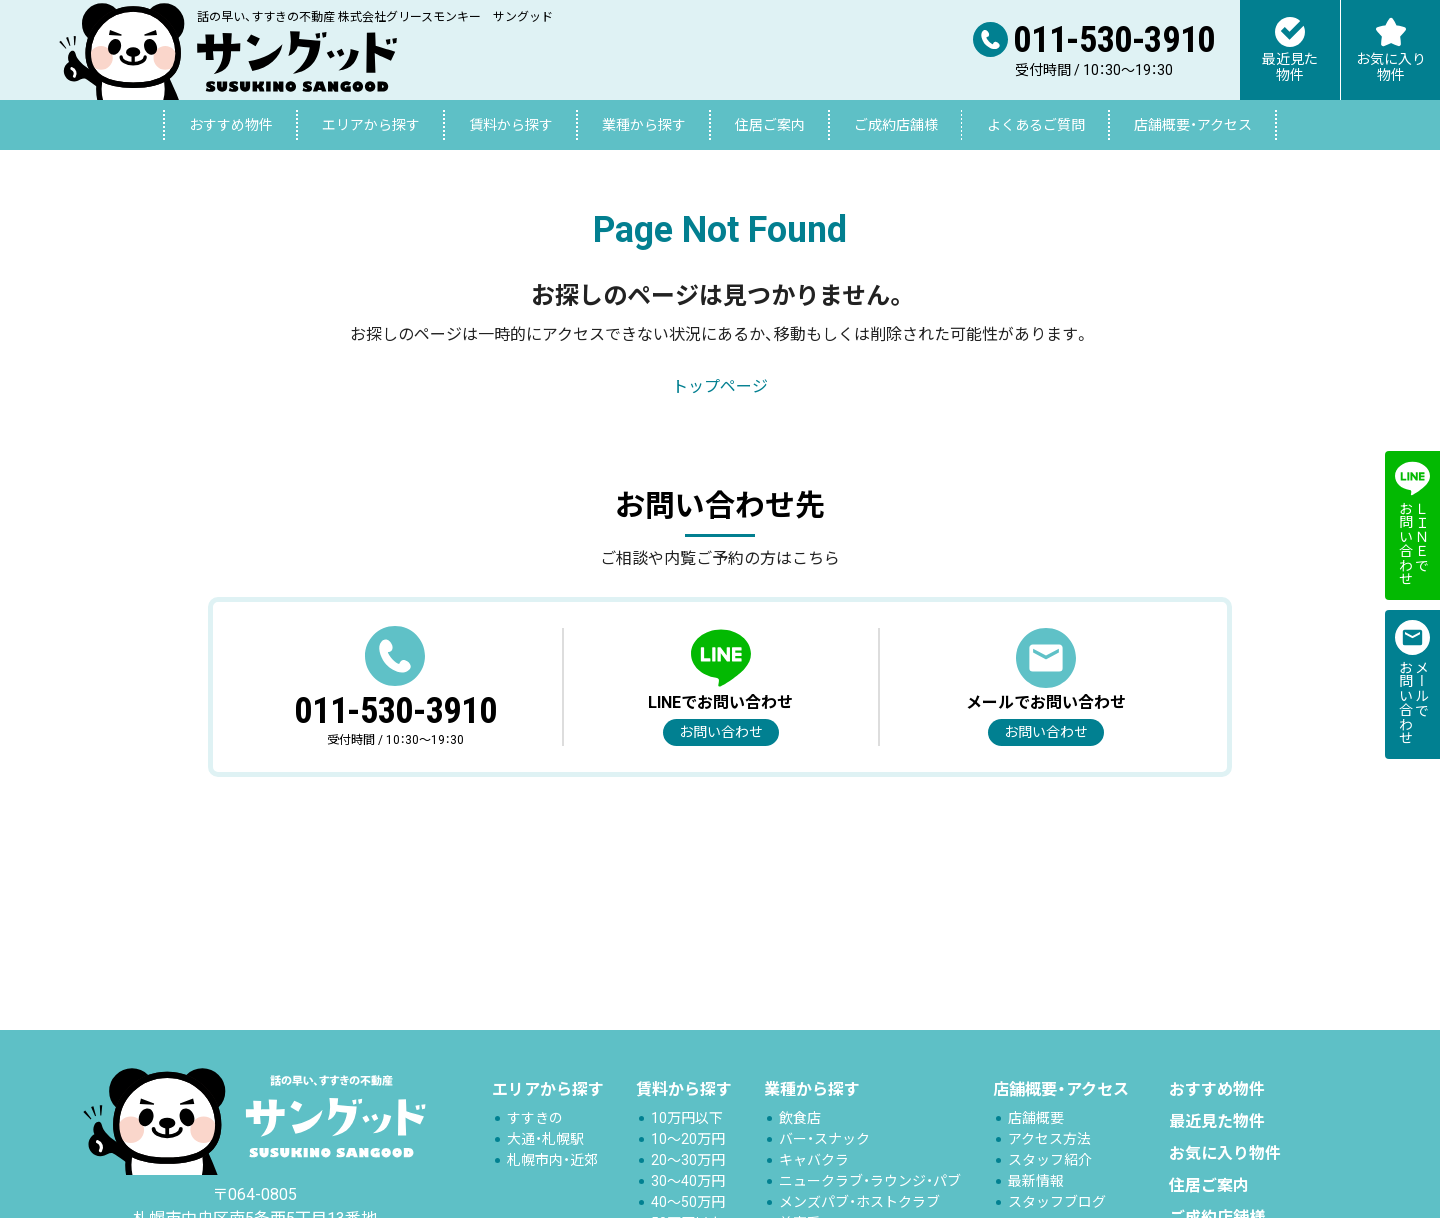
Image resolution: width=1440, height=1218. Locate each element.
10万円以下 (687, 1098)
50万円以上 (687, 1203)
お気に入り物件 (1225, 1133)
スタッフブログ (1057, 1182)
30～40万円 (688, 1161)
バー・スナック (824, 1119)
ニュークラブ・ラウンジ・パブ (870, 1161)
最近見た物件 (1217, 1101)
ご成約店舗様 (896, 125)
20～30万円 (688, 1140)
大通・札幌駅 (545, 1119)
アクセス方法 (1049, 1119)
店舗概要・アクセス (1193, 125)
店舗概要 (1036, 1098)
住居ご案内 (770, 125)
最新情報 (1036, 1161)
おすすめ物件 (231, 125)
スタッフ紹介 (1050, 1140)
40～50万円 (688, 1182)
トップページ (720, 386)
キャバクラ (814, 1140)
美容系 (800, 1203)
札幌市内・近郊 (552, 1140)
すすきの (535, 1098)
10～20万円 (688, 1119)
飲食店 (800, 1098)
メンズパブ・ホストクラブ (859, 1182)
